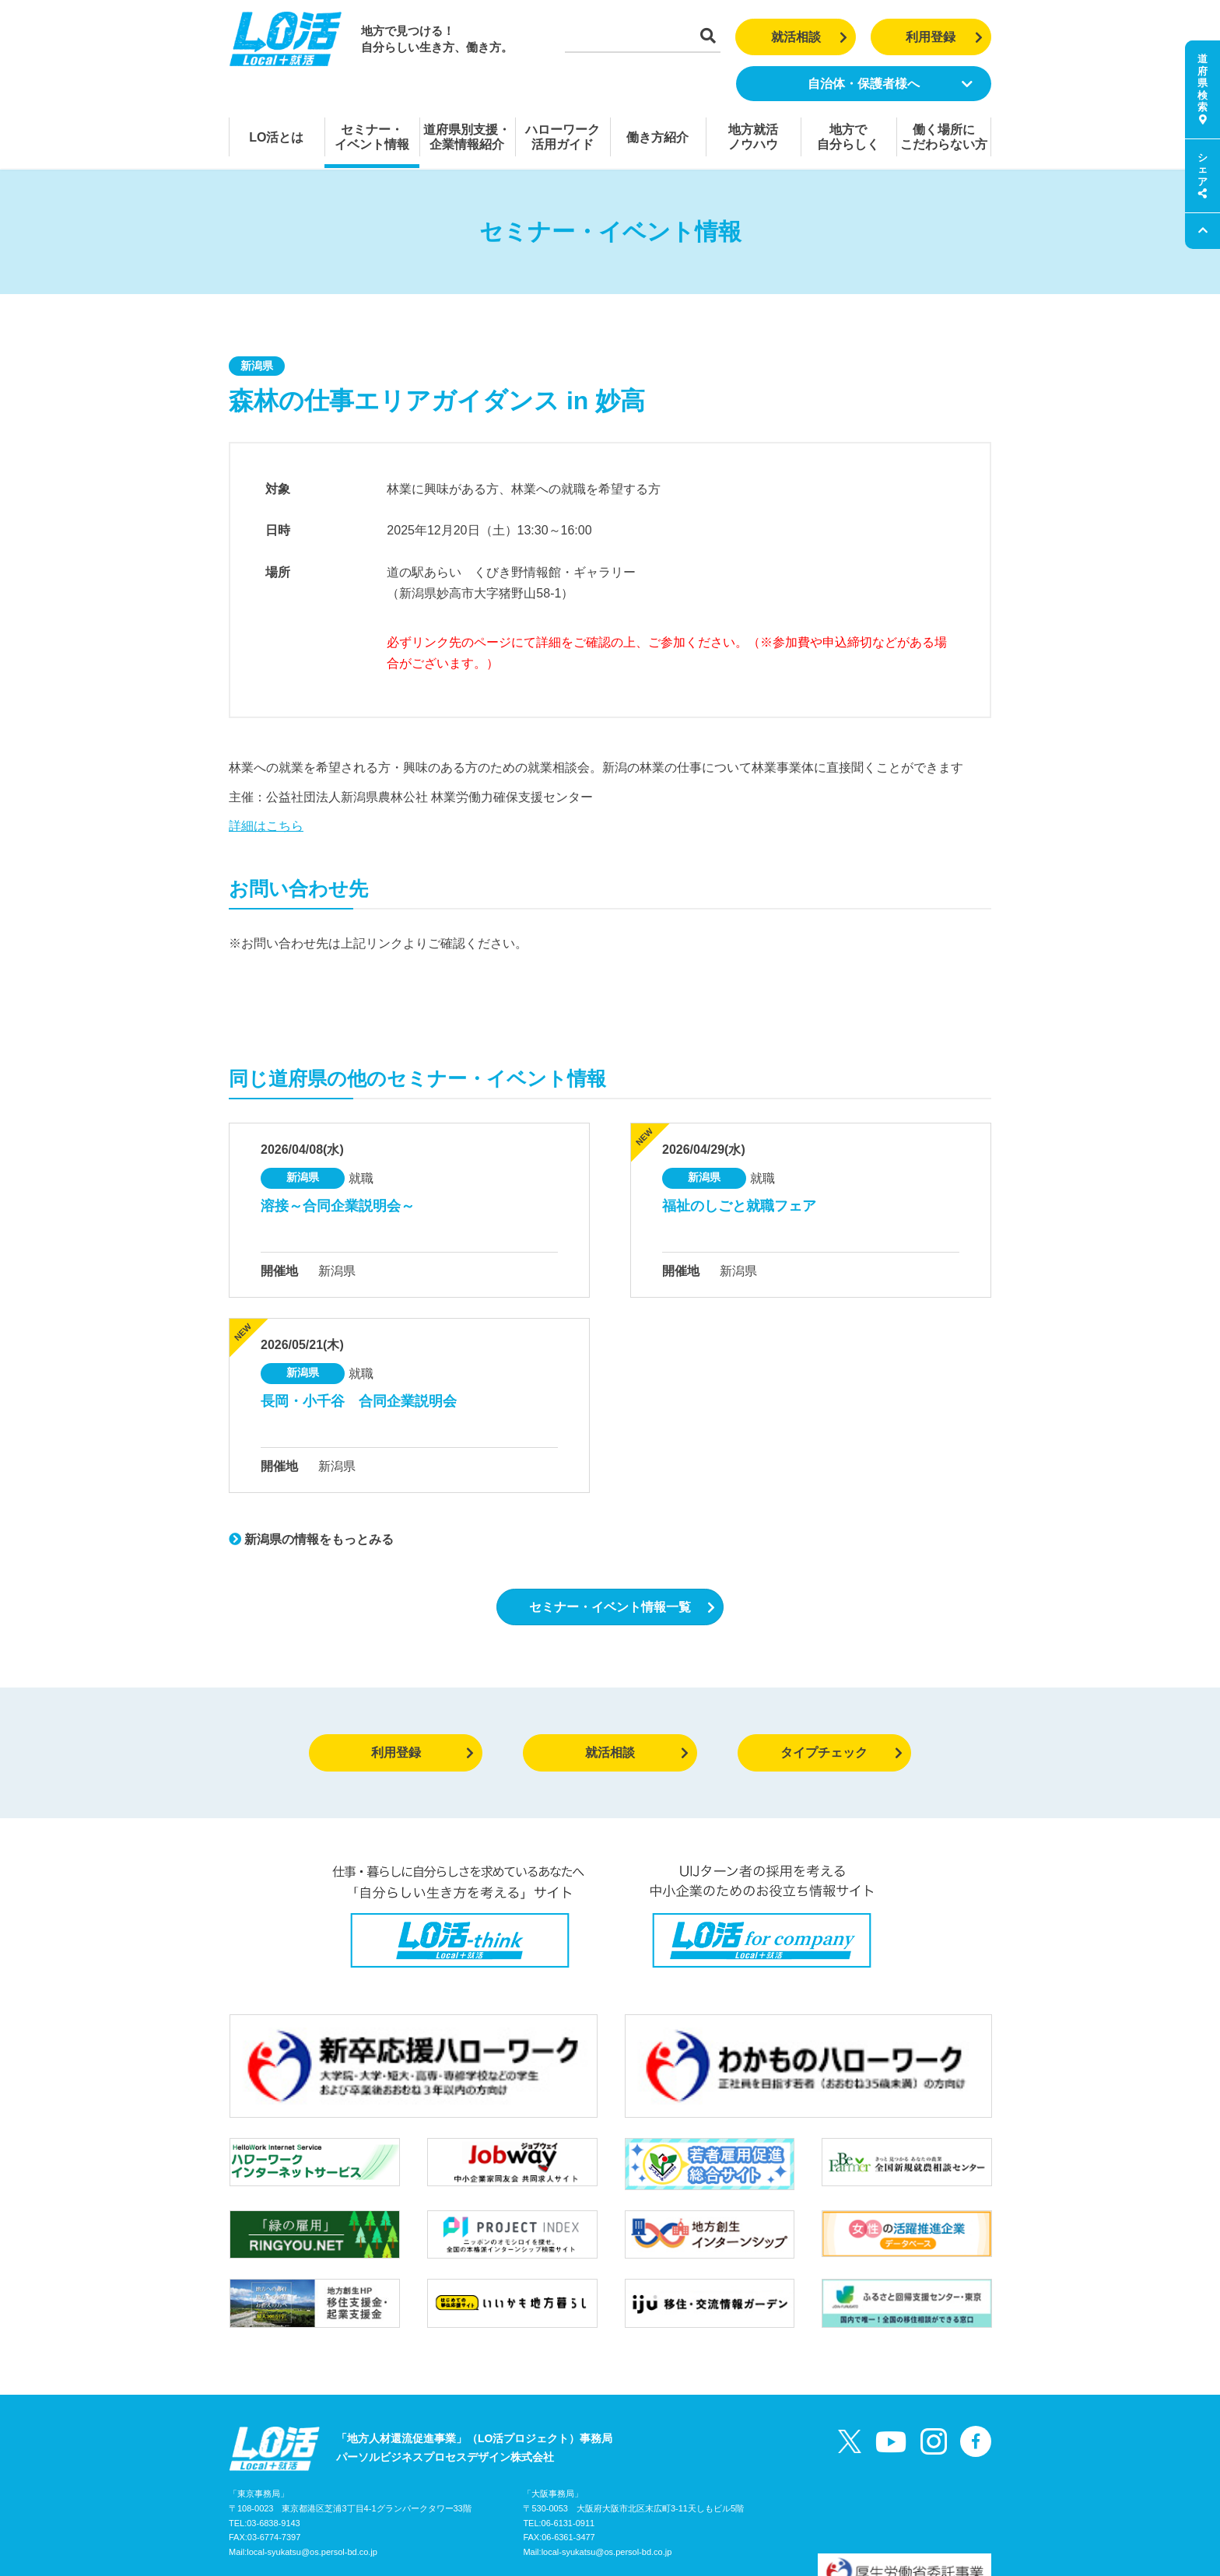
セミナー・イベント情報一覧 (622, 1607)
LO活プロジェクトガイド (290, 2500)
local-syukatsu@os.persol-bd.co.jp (312, 2468)
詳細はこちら (266, 825)
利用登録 (944, 37)
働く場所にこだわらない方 (943, 137)
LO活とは (276, 137)
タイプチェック (841, 1752)
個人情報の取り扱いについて (509, 2500)
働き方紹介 (657, 137)
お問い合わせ (396, 2500)
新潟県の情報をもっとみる (311, 1539)
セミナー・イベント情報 (372, 137)
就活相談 (809, 37)
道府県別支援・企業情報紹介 (466, 137)
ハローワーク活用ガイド (562, 137)
